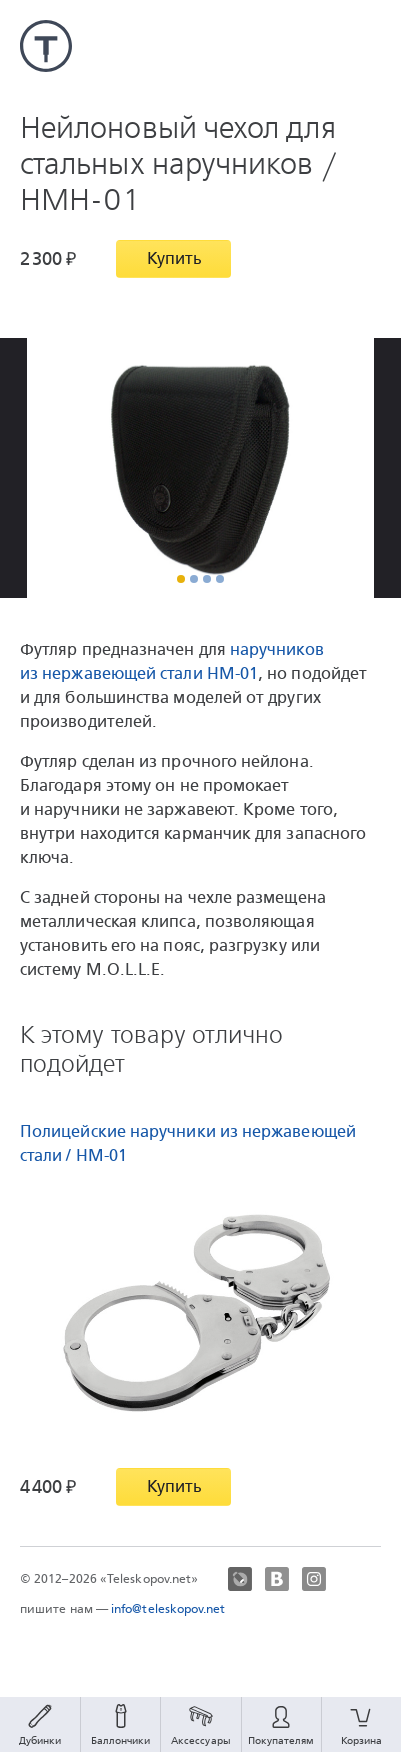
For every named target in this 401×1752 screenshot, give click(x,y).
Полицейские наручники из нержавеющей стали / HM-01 (188, 1143)
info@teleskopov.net (168, 1609)
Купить (174, 258)
